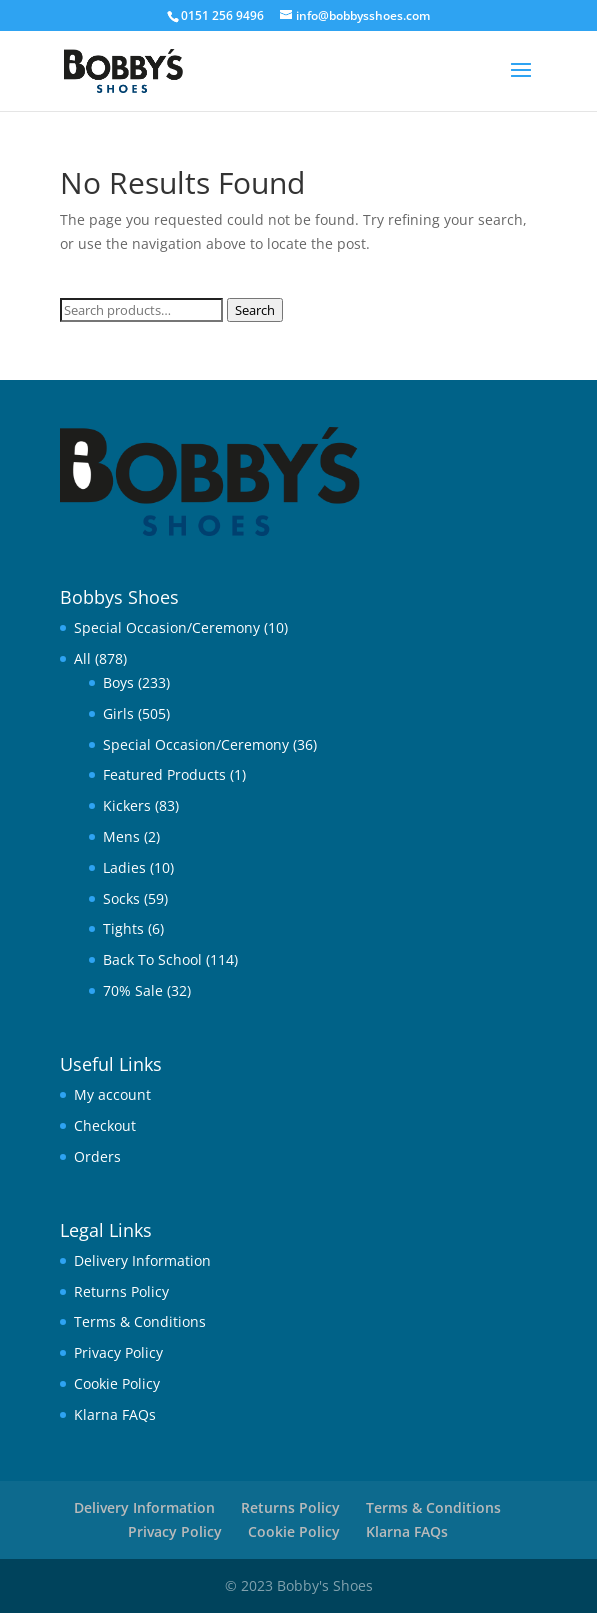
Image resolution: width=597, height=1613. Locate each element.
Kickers (127, 805)
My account (112, 1094)
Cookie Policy (117, 1383)
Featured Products (164, 774)
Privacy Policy (118, 1352)
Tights (123, 928)
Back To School (152, 959)
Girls (118, 713)
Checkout (105, 1125)
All (82, 658)
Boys (118, 682)
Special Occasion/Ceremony (167, 627)
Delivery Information (142, 1260)
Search (255, 310)
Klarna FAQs (115, 1414)
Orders (97, 1156)
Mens (121, 836)
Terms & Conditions (140, 1321)
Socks (121, 898)
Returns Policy (121, 1291)
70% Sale (133, 990)
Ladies (124, 867)
